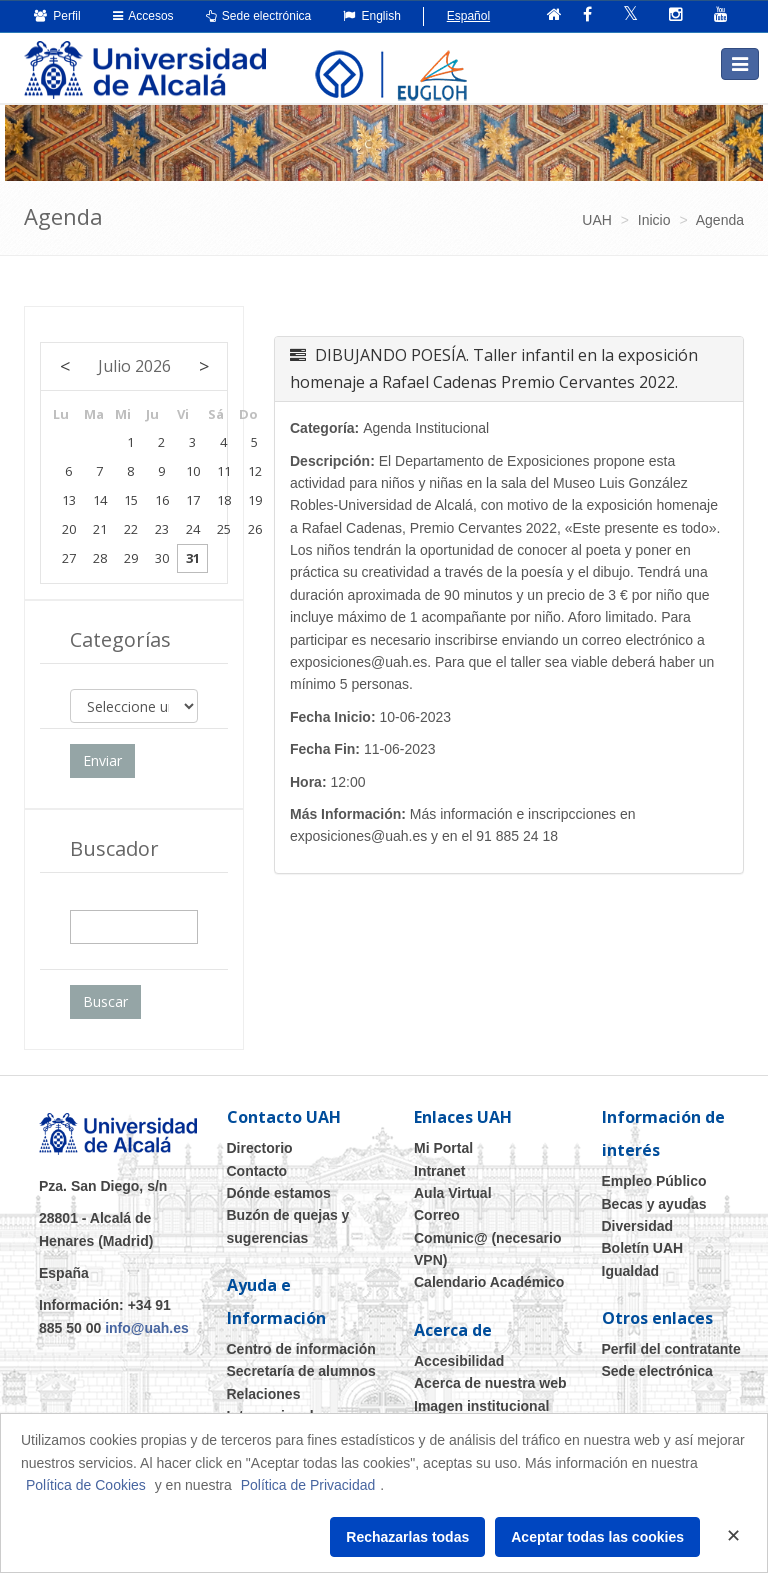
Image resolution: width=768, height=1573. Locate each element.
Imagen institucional (481, 1406)
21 (100, 529)
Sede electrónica (259, 16)
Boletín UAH (643, 1248)
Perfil (57, 16)
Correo (437, 1215)
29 (131, 558)
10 (193, 471)
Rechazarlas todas (407, 1537)
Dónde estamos (279, 1193)
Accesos (143, 16)
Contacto (257, 1171)
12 (255, 471)
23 (162, 529)
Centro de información (301, 1349)
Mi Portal (443, 1148)
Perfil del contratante (671, 1349)
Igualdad (631, 1271)
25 (224, 529)
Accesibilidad (459, 1361)
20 (69, 529)
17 (193, 500)
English (372, 16)
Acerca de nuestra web (490, 1383)
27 (69, 558)
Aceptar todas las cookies (597, 1537)
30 (162, 558)
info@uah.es (147, 1328)
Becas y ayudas (654, 1204)
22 (131, 529)
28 (100, 558)
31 (193, 558)
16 (162, 500)
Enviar (102, 760)
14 (100, 500)
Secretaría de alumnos (301, 1371)
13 (69, 500)
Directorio (260, 1148)
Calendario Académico (489, 1282)
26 (255, 529)
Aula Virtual (453, 1193)
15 (131, 500)
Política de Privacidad (308, 1485)
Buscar (105, 1001)
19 (255, 500)
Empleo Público (654, 1181)
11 (224, 471)
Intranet (439, 1171)
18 (224, 500)
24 (193, 529)
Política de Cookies (86, 1485)
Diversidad (638, 1226)
